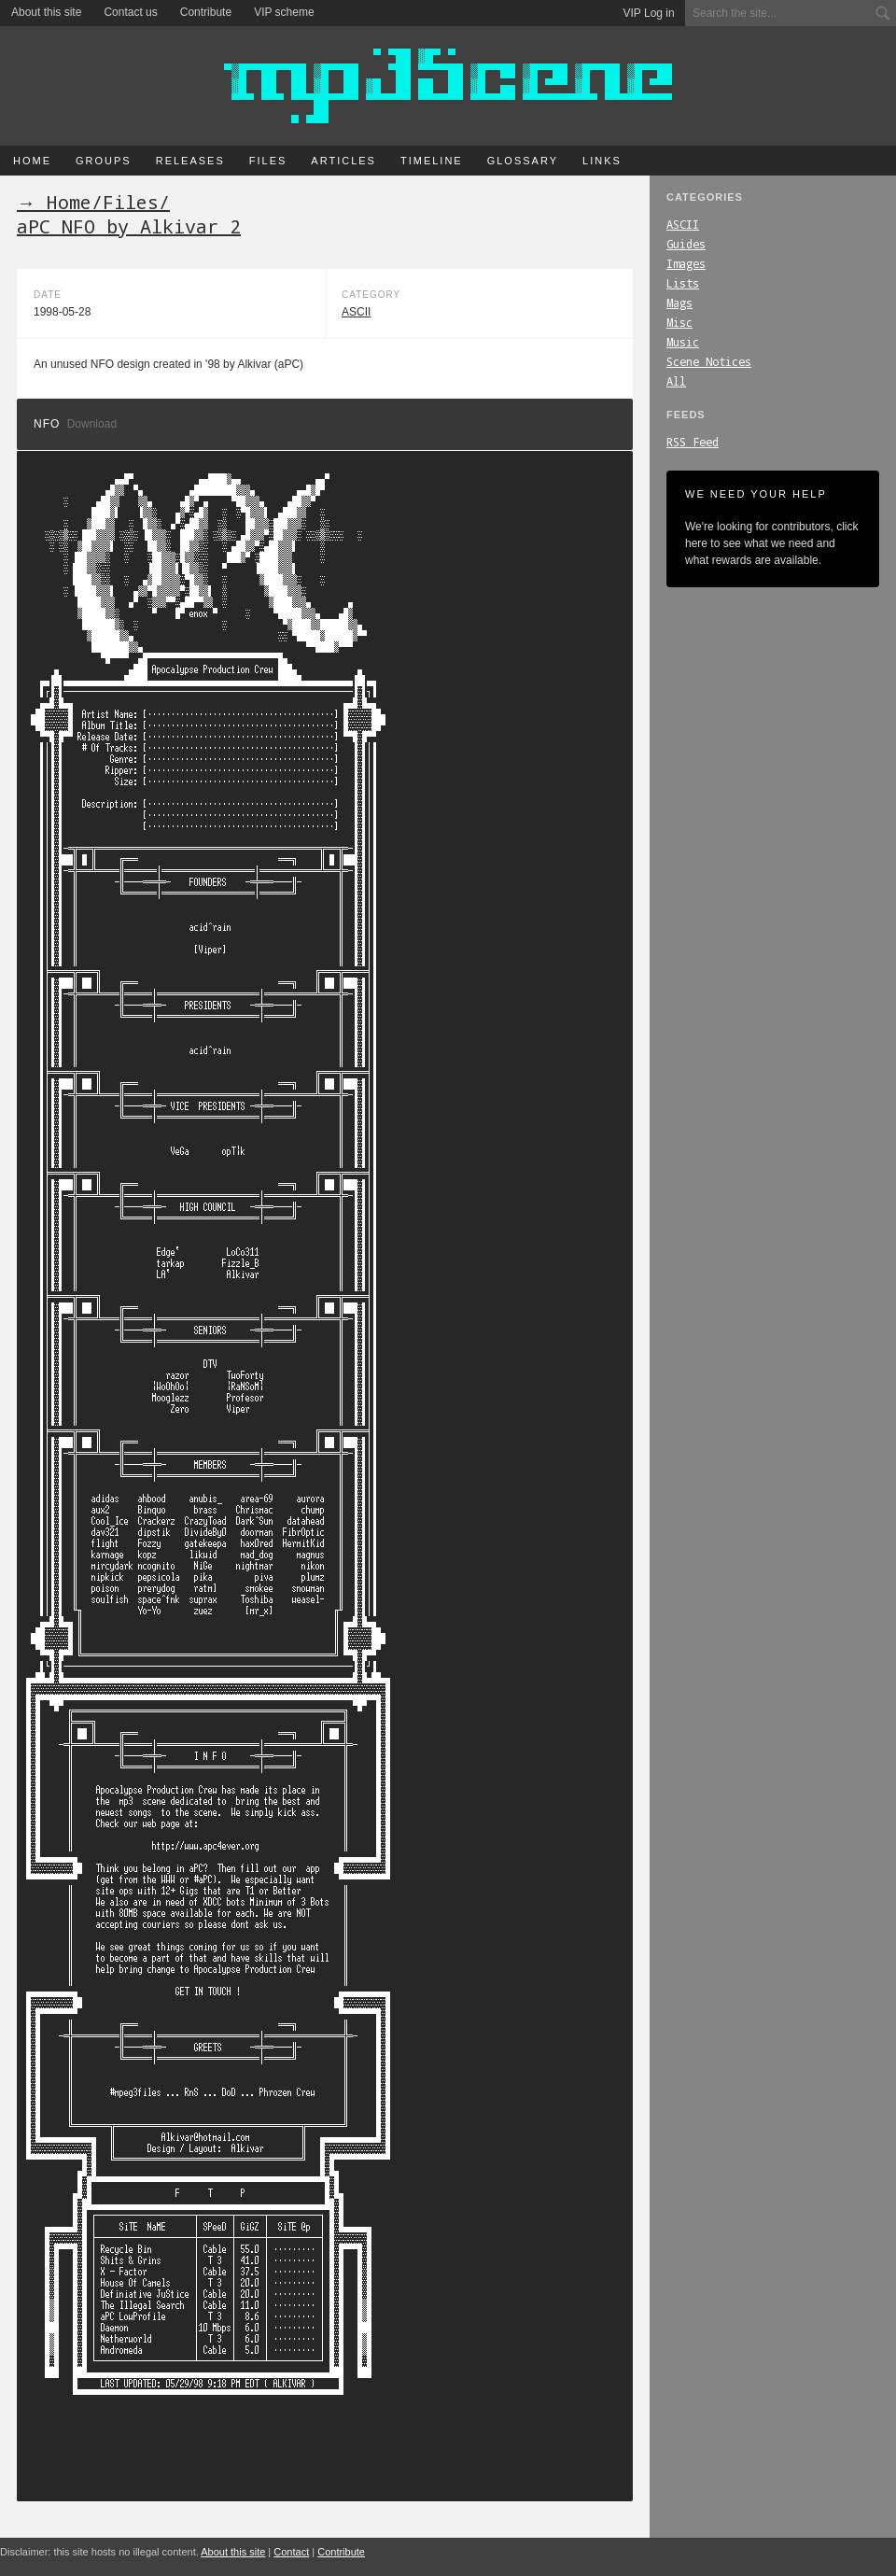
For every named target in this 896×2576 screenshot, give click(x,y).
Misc (679, 322)
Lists (682, 282)
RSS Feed (692, 441)
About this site (46, 12)
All (676, 380)
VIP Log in (649, 13)
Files (268, 160)
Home (32, 160)
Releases (190, 160)
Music (682, 341)
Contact (291, 2551)
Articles (343, 160)
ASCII (682, 224)
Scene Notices (708, 361)
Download (92, 423)
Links (602, 160)
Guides (686, 243)
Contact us (130, 12)
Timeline (431, 160)
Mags (679, 302)
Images (686, 263)
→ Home (54, 202)
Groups (104, 160)
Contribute (205, 12)
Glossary (522, 160)
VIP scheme (284, 12)
